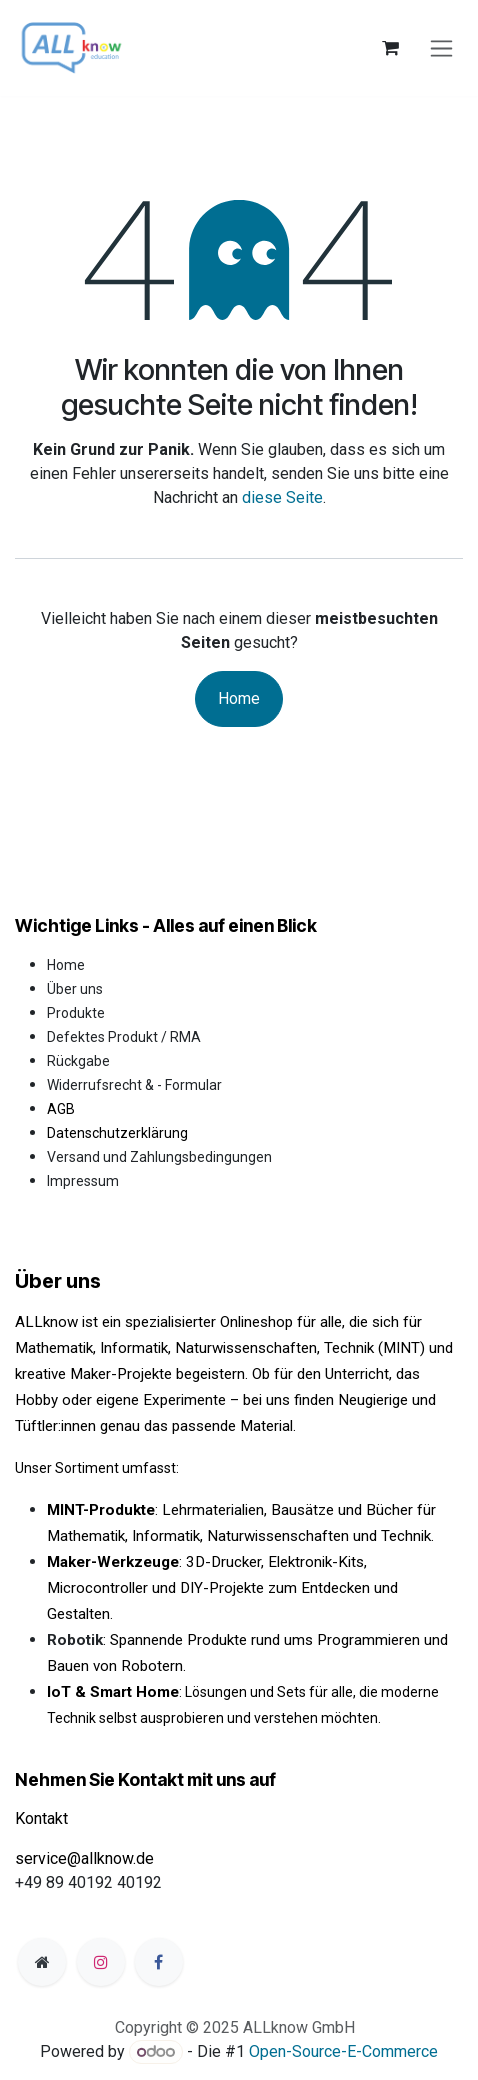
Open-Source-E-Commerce (343, 2051)
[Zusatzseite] (42, 1962)
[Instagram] (101, 1962)
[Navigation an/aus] (441, 48)
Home (239, 698)
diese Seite (282, 497)
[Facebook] (159, 1962)
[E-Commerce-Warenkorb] (390, 48)
